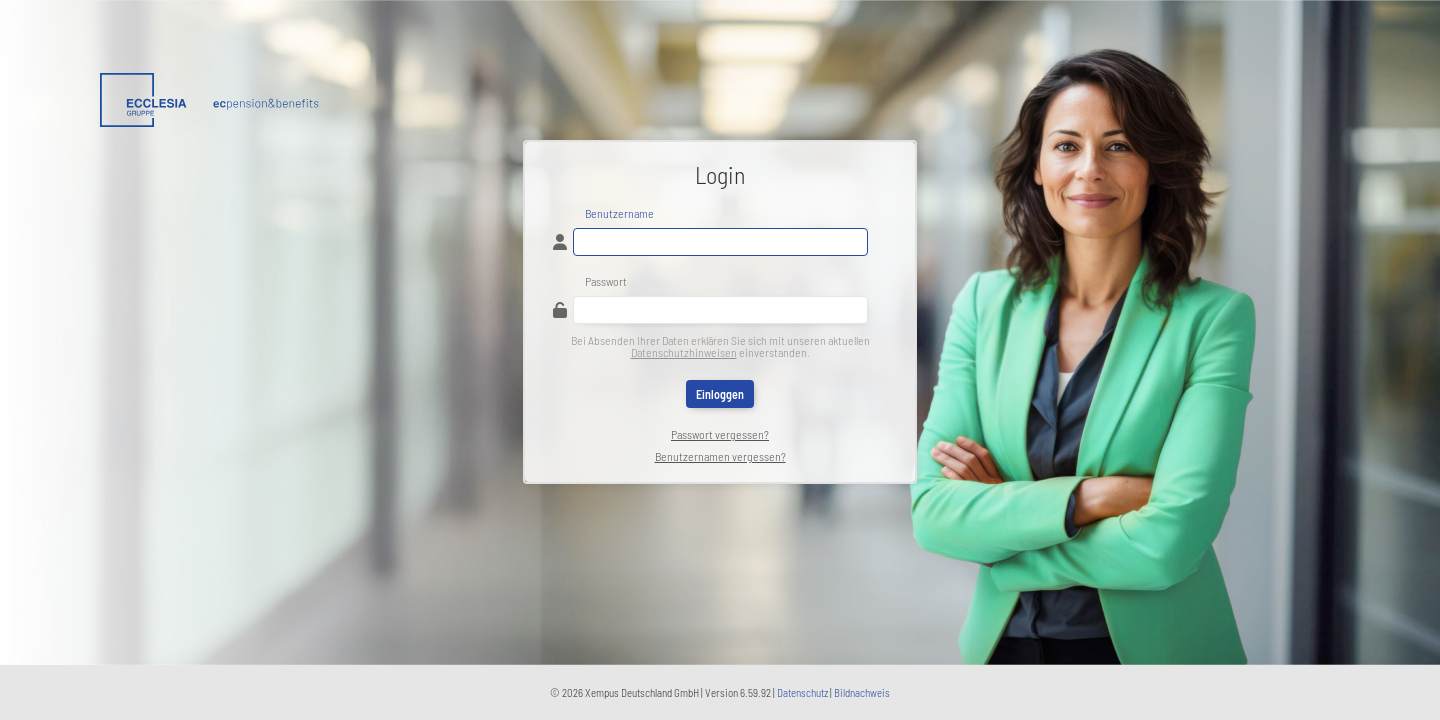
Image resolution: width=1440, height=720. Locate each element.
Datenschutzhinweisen (684, 352)
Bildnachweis (862, 692)
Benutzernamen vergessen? (720, 456)
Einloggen (720, 394)
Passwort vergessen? (720, 434)
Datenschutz (802, 692)
